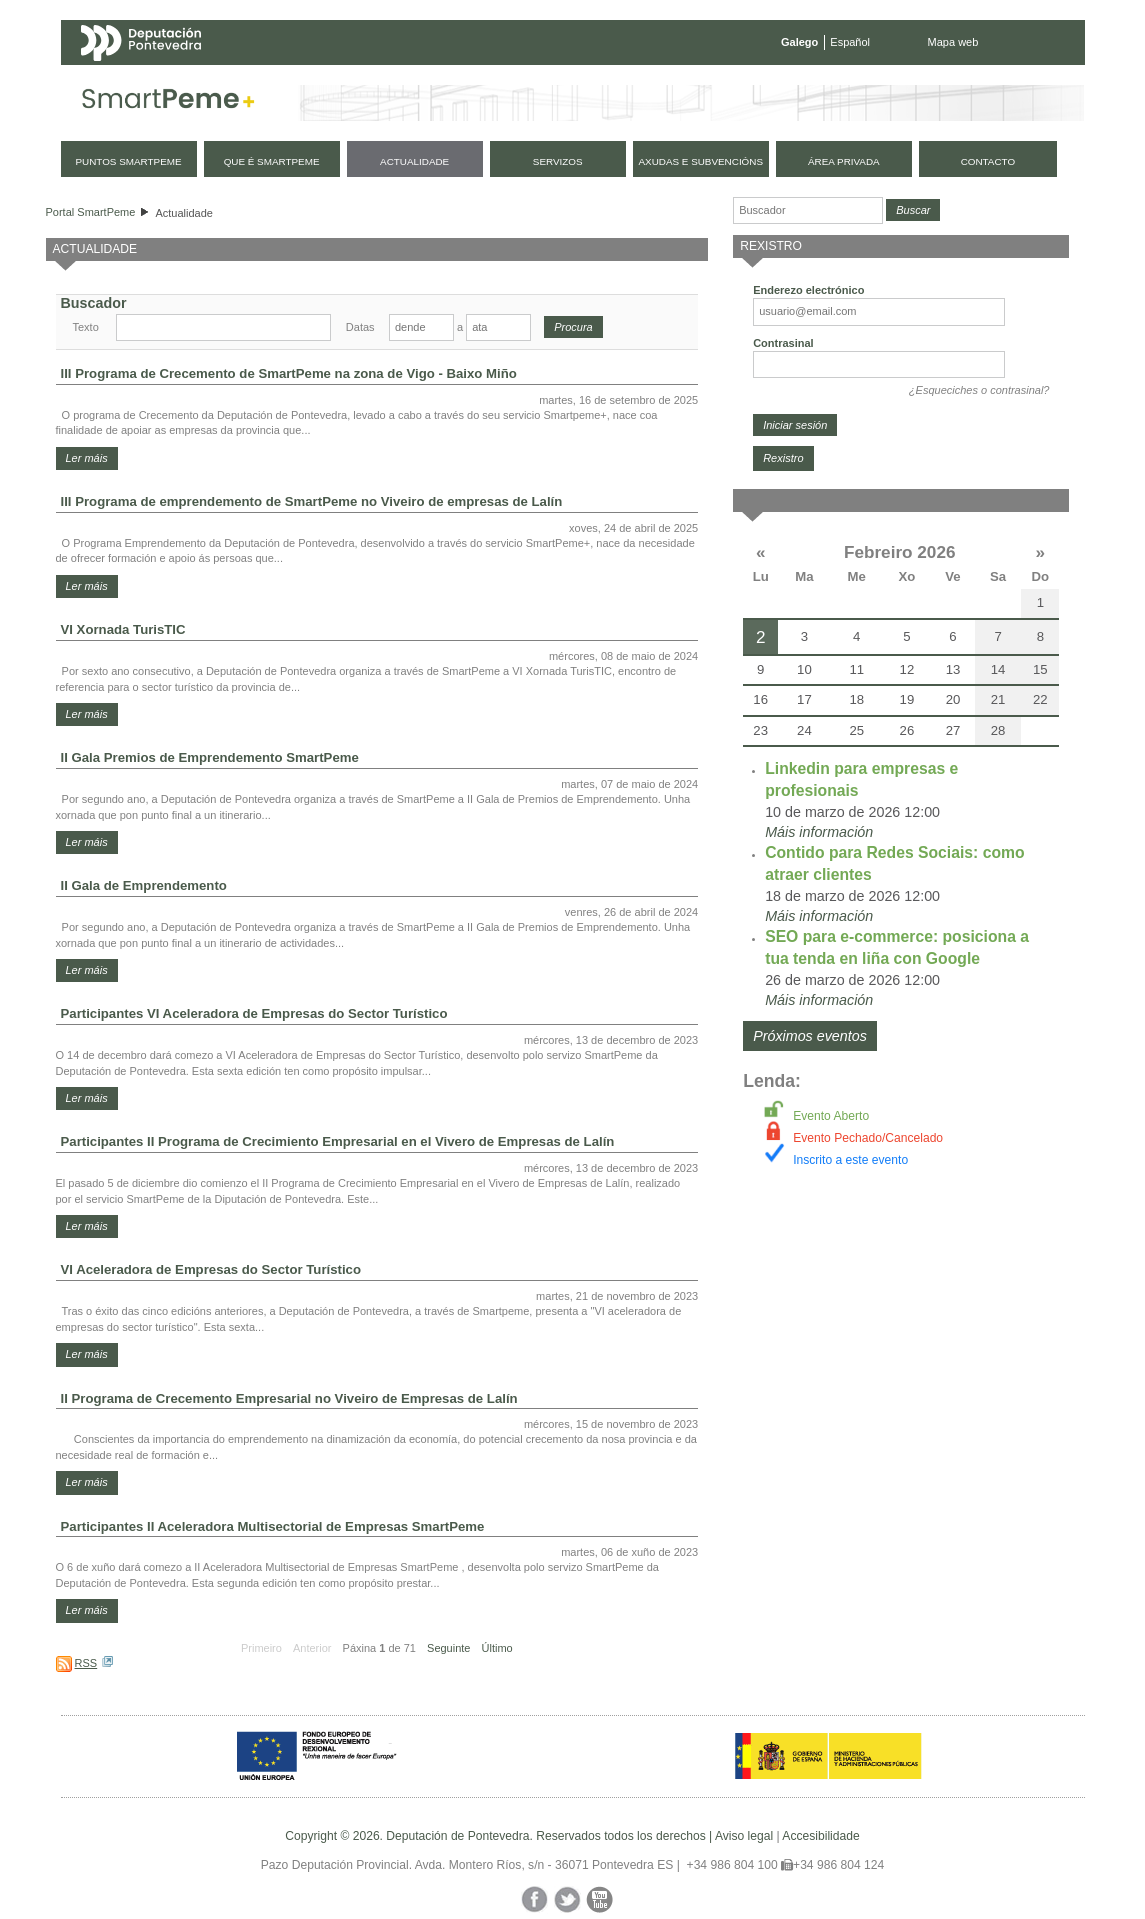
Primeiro (261, 1648)
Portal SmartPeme (91, 212)
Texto (86, 327)
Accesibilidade (820, 1836)
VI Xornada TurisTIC (123, 629)
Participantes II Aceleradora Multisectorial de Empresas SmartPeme (273, 1526)
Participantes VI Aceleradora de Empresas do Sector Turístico (254, 1013)
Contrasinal (783, 343)
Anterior (312, 1648)
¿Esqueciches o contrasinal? (979, 390)
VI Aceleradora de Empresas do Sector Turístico (211, 1269)
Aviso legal (744, 1836)
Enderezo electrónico (808, 290)
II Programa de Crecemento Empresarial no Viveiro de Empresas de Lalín (289, 1398)
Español (850, 42)
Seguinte (448, 1648)
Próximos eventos (810, 1036)
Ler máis (87, 458)
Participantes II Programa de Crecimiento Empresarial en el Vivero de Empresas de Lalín (338, 1141)
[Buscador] (808, 210)
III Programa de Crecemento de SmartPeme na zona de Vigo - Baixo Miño (289, 373)
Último (497, 1648)
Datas (360, 327)
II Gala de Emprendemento (144, 885)
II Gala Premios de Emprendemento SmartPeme (210, 757)
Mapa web (953, 42)
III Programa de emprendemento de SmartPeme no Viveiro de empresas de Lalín (312, 501)
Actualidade (184, 213)
